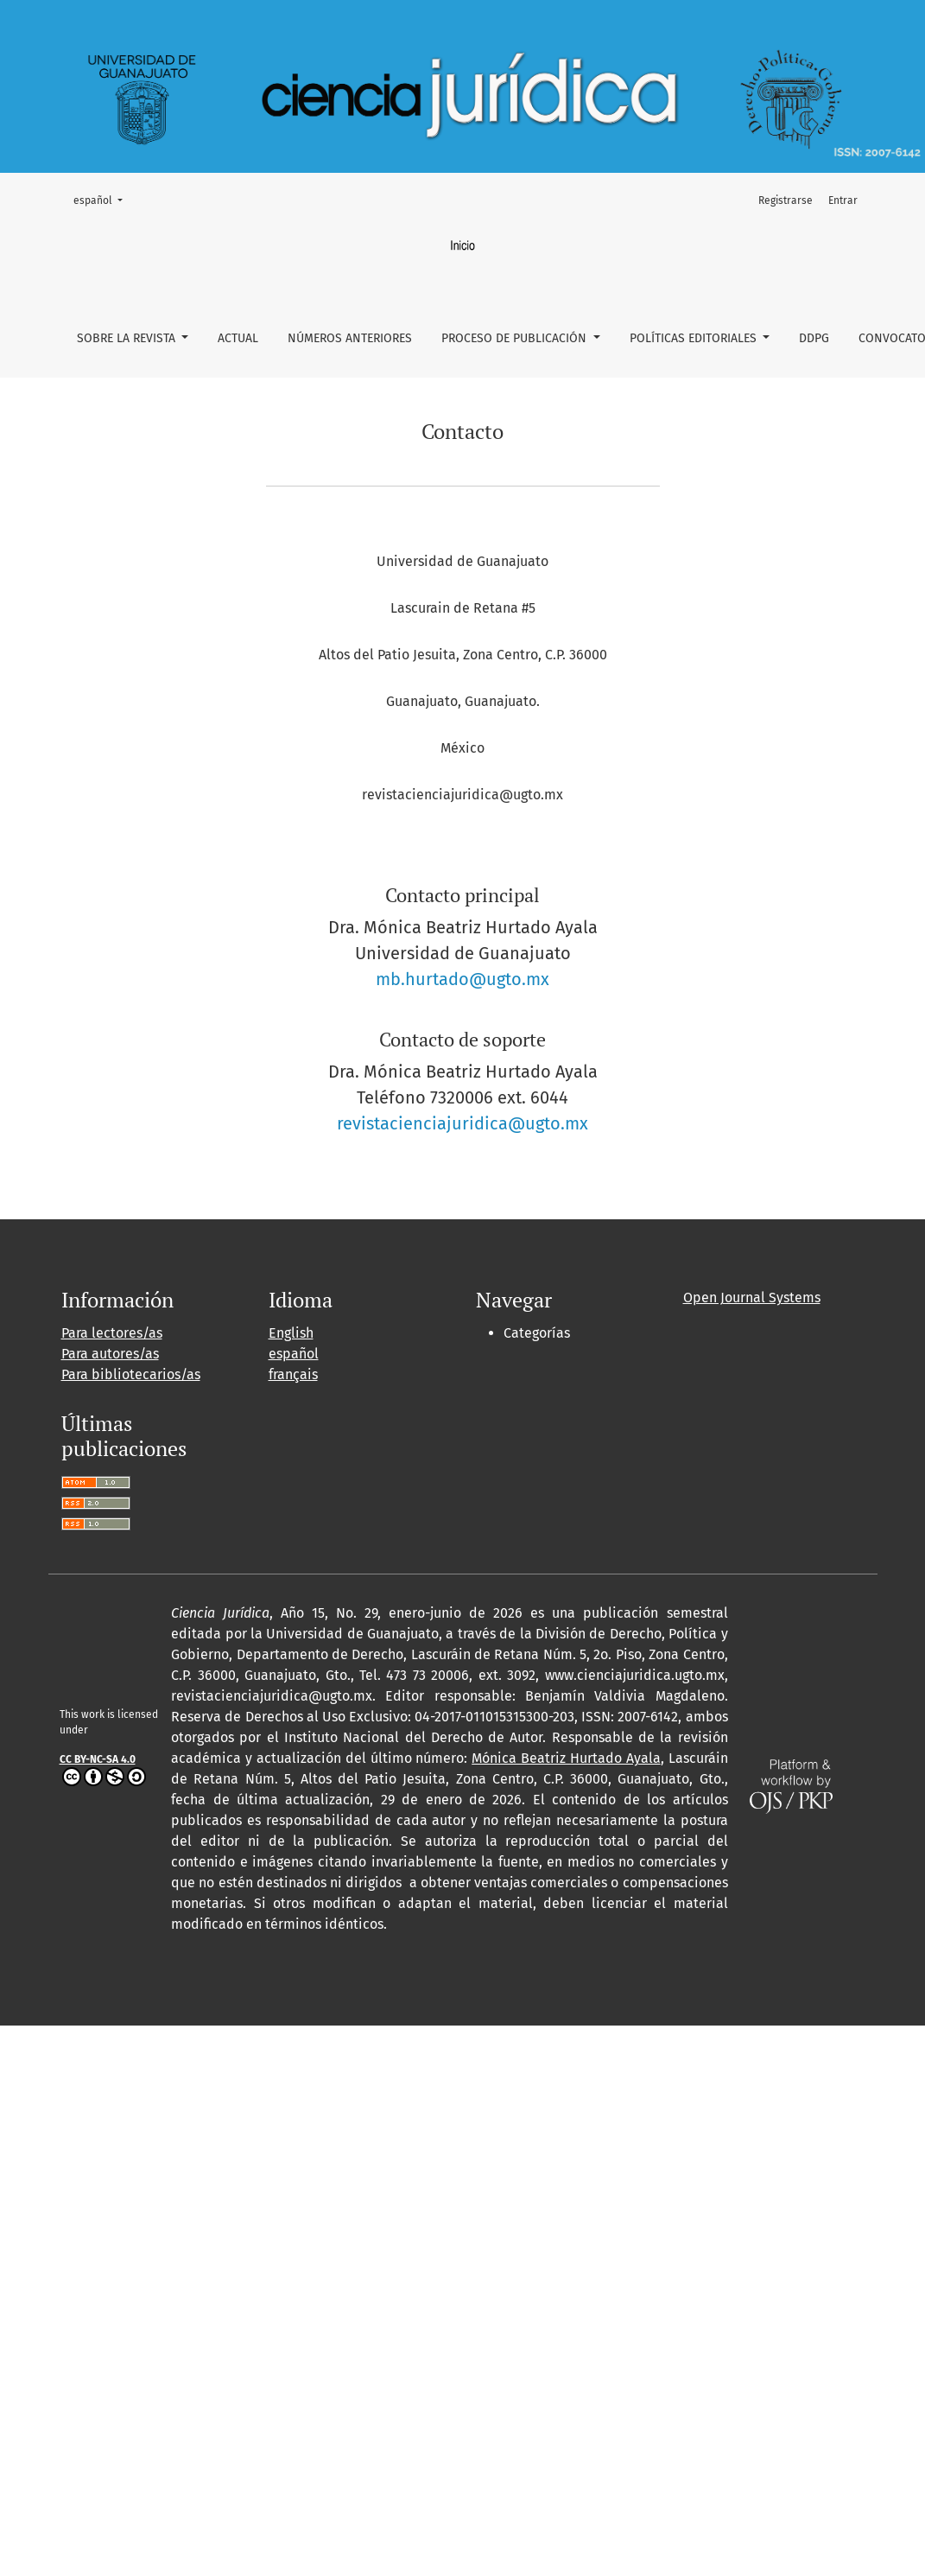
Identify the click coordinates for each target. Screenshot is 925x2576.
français (293, 1374)
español (103, 199)
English (291, 1333)
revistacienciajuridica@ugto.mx (462, 1123)
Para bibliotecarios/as (130, 1374)
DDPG (814, 338)
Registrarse (785, 200)
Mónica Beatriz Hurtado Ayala (566, 1758)
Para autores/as (110, 1353)
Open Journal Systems (751, 1297)
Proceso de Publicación (515, 338)
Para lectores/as (111, 1333)
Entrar (843, 200)
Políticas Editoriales (695, 338)
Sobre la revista (128, 338)
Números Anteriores (350, 338)
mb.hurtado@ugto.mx (462, 979)
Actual (238, 338)
